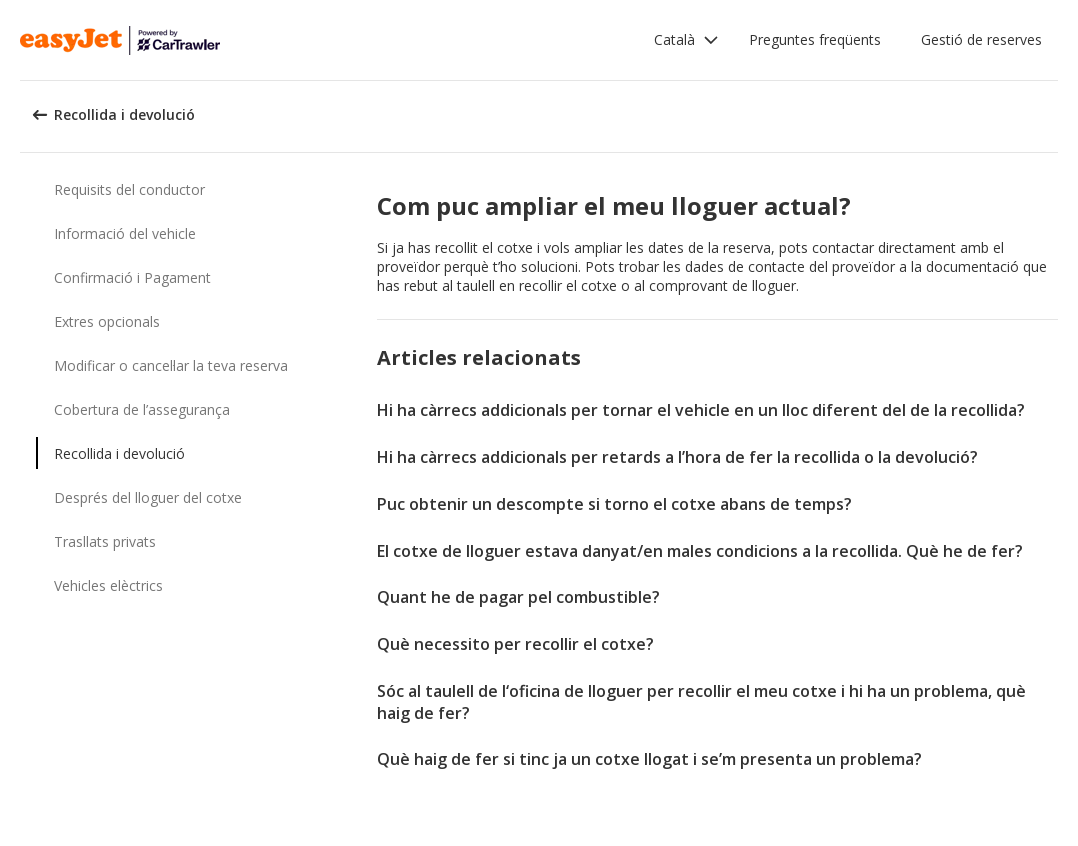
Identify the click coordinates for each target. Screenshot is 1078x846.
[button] (686, 40)
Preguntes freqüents (815, 39)
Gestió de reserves (981, 39)
